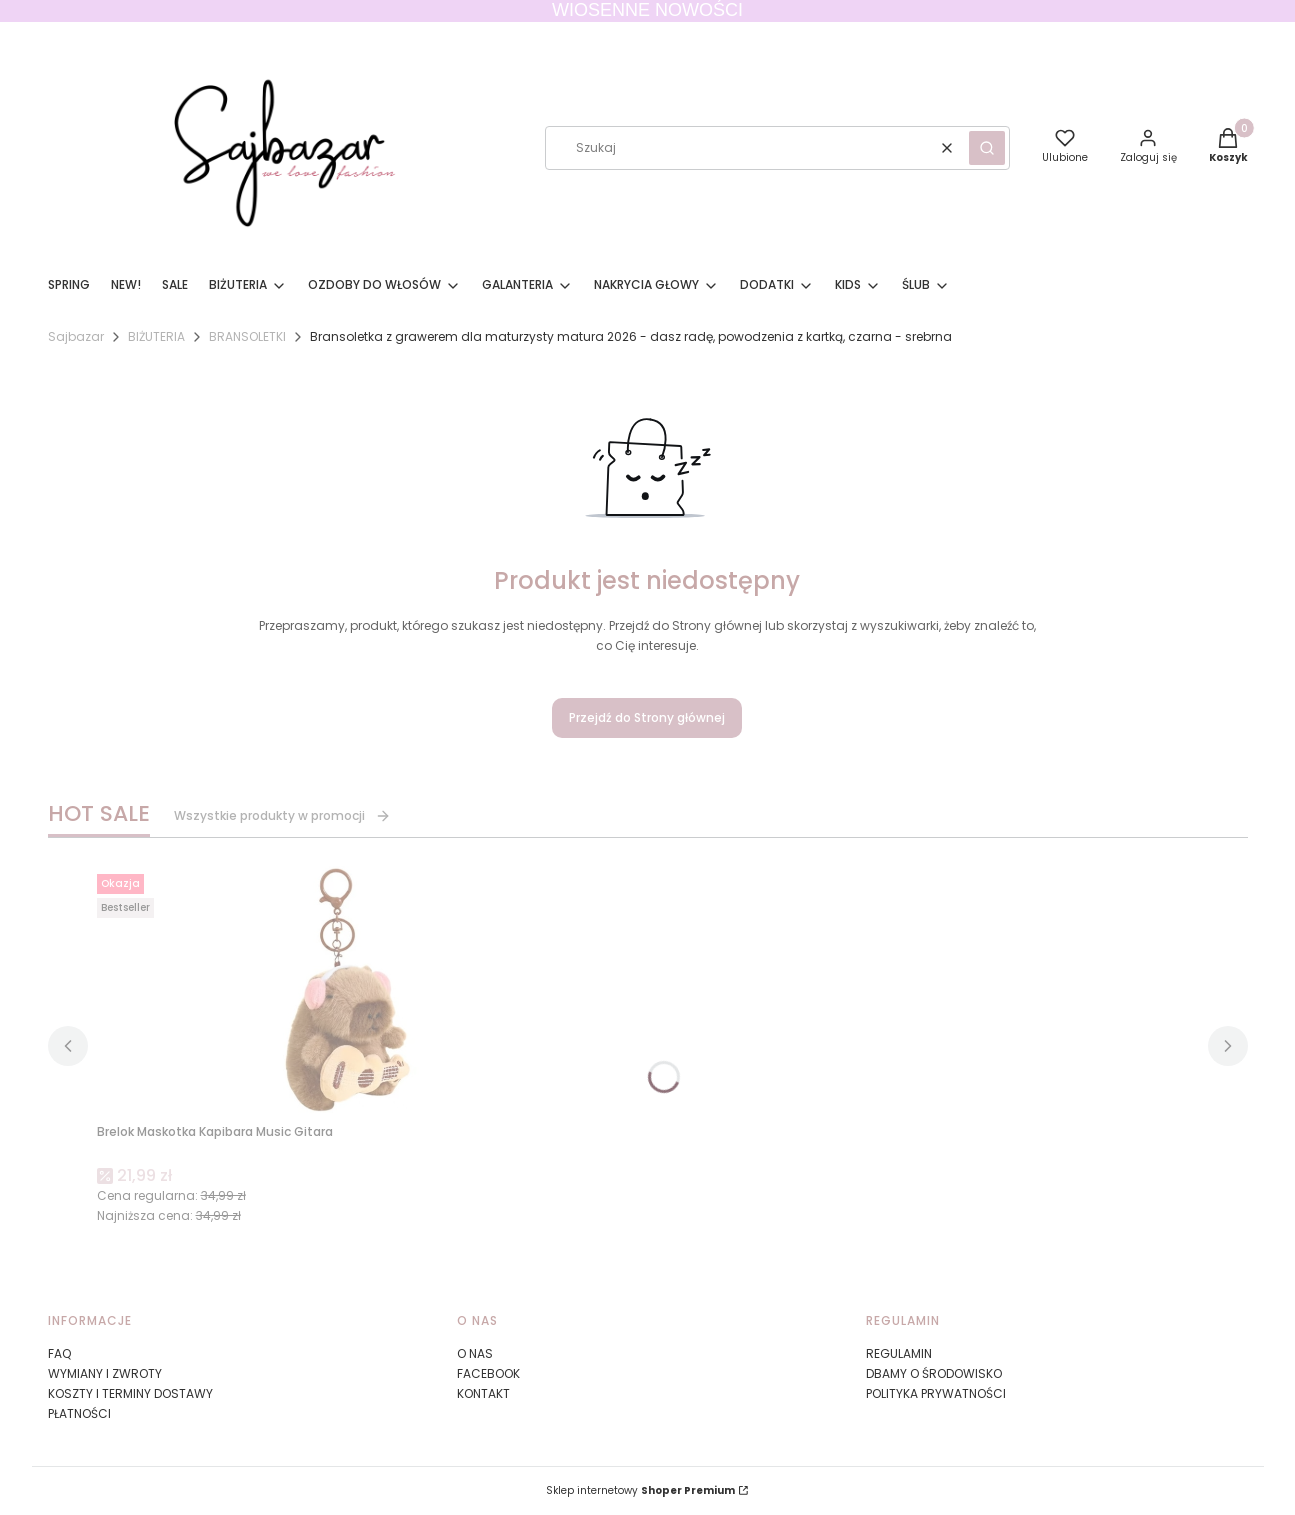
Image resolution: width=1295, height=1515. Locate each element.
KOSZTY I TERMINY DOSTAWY (130, 1393)
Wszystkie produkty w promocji (282, 815)
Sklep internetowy (640, 1490)
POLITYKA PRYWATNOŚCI (936, 1393)
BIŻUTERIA (156, 336)
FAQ (59, 1353)
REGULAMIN (899, 1353)
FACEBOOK (488, 1373)
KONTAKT (483, 1393)
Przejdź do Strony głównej (647, 717)
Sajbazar (76, 336)
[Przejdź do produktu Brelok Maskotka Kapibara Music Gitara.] (347, 991)
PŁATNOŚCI (79, 1413)
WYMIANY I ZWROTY (105, 1373)
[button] (987, 148)
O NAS (475, 1353)
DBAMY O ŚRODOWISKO (934, 1373)
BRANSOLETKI (247, 336)
